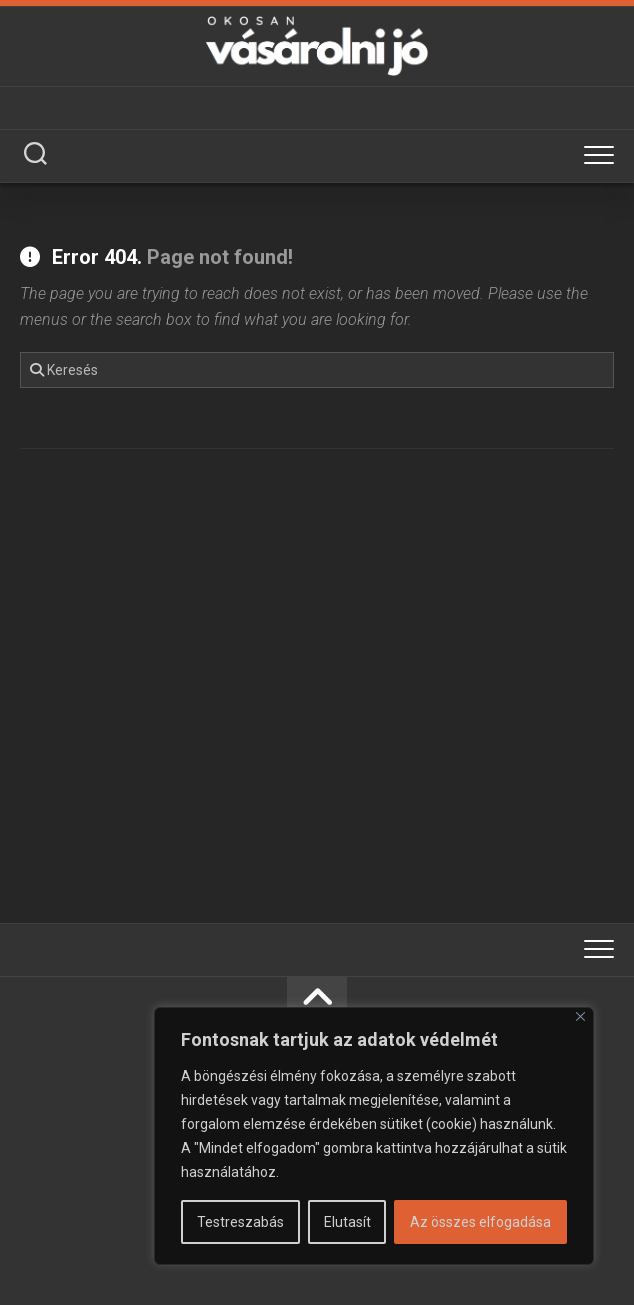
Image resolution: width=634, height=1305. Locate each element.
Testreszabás (240, 1222)
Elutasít (347, 1222)
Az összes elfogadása (480, 1222)
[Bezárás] (580, 1016)
